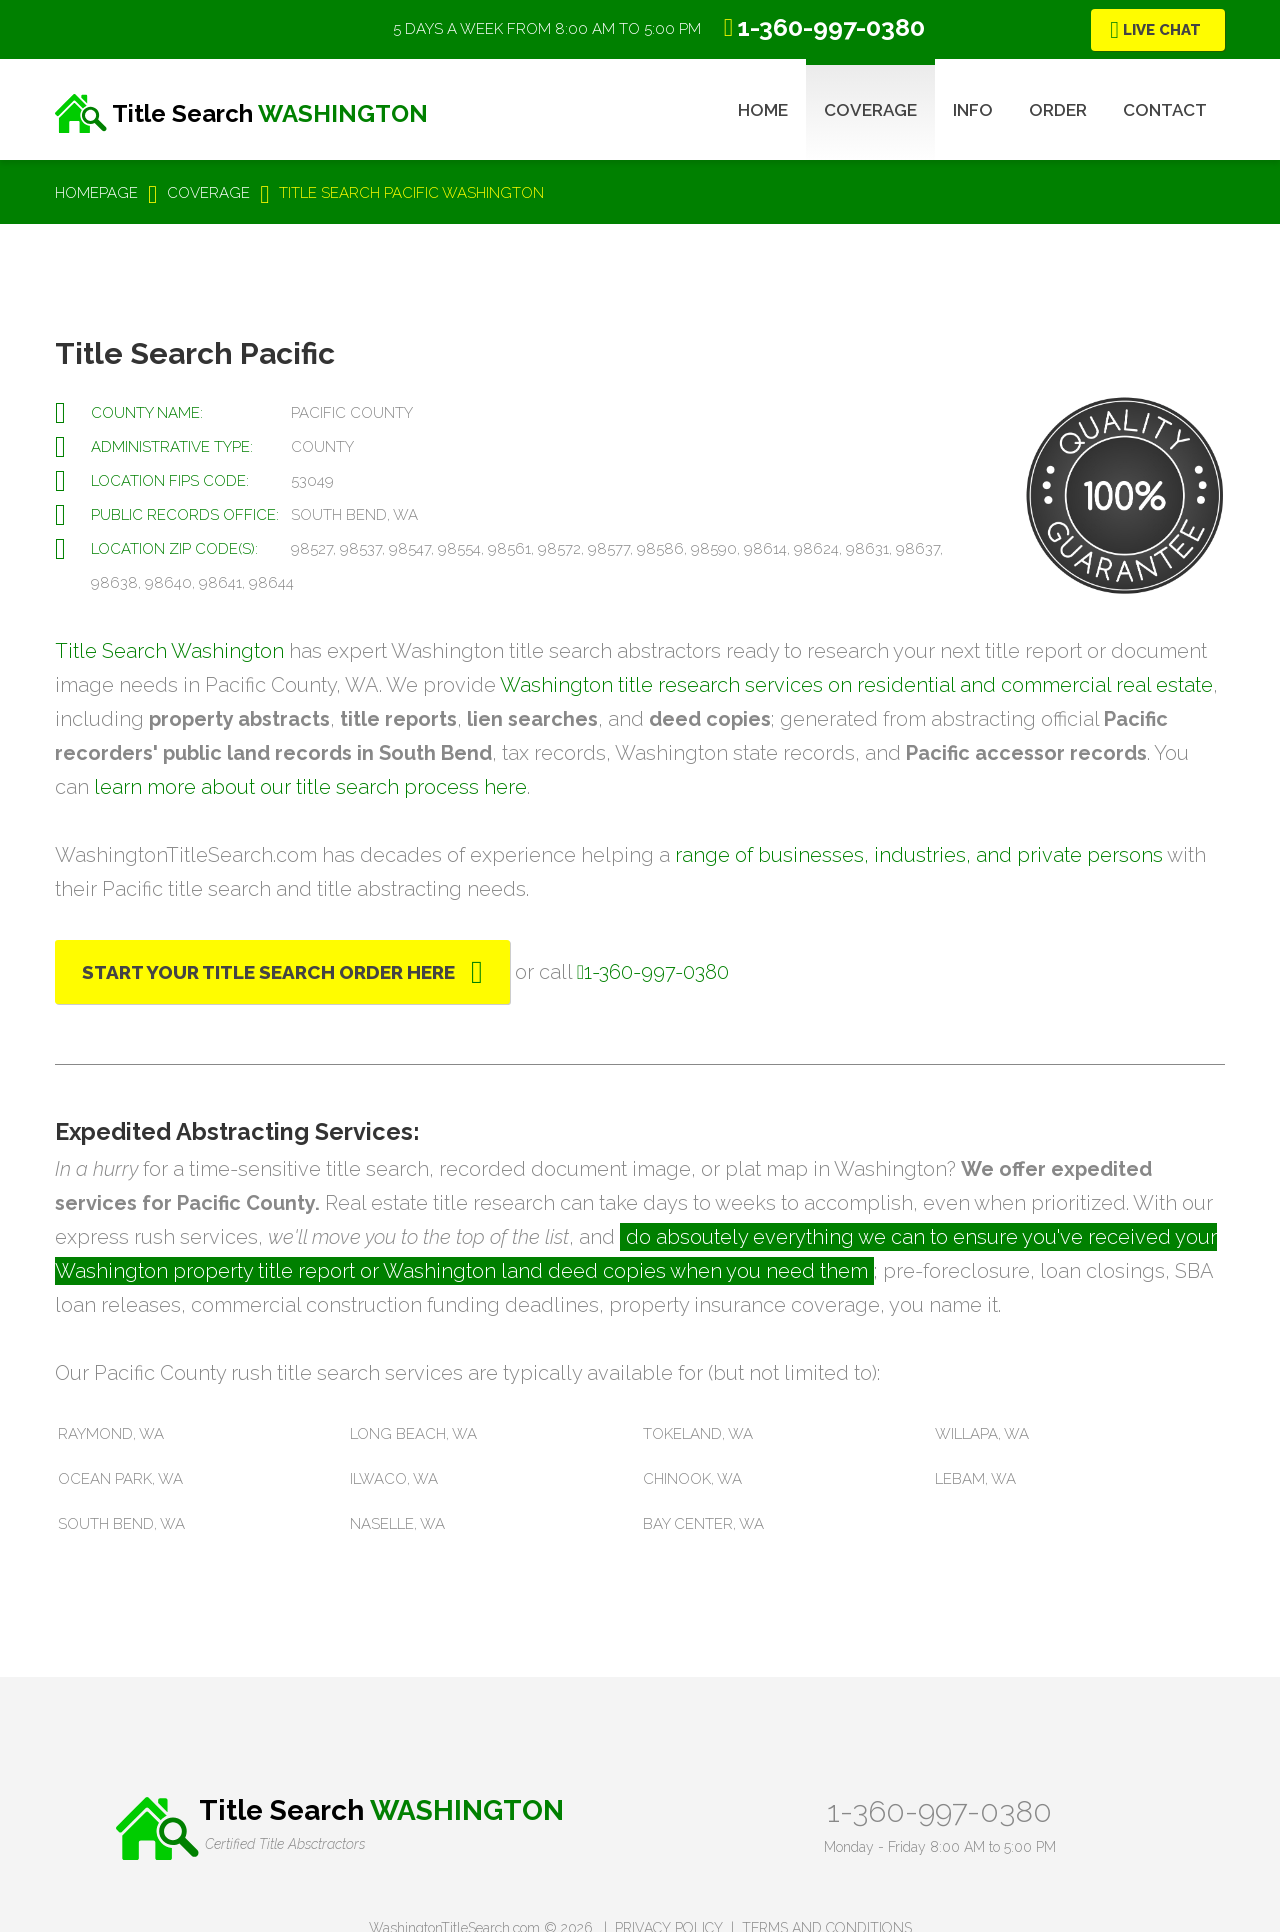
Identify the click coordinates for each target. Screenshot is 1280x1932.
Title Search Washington (169, 651)
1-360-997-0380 (939, 1811)
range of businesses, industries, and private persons (919, 855)
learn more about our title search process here (310, 787)
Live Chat (1162, 30)
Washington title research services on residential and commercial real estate (856, 685)
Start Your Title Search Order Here (268, 972)
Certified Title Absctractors (285, 1844)
